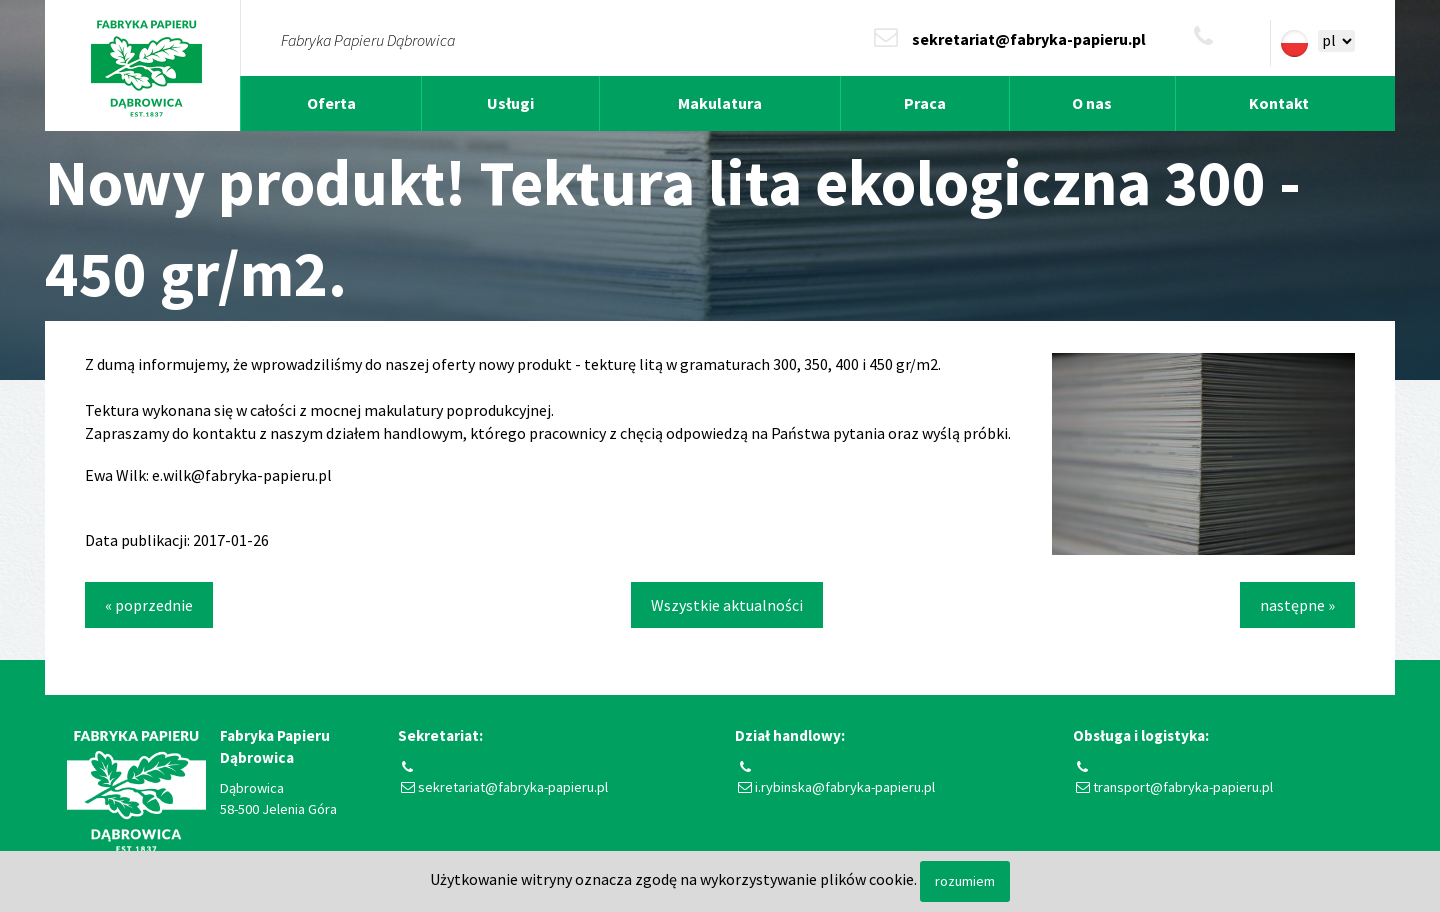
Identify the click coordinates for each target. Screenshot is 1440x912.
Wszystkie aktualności (727, 605)
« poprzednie (149, 605)
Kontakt (1279, 103)
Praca (925, 103)
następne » (1297, 605)
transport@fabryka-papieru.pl (1183, 787)
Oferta (331, 103)
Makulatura (720, 103)
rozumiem (965, 881)
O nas (1092, 103)
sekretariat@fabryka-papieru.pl (1029, 39)
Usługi (510, 103)
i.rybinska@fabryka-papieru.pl (845, 787)
